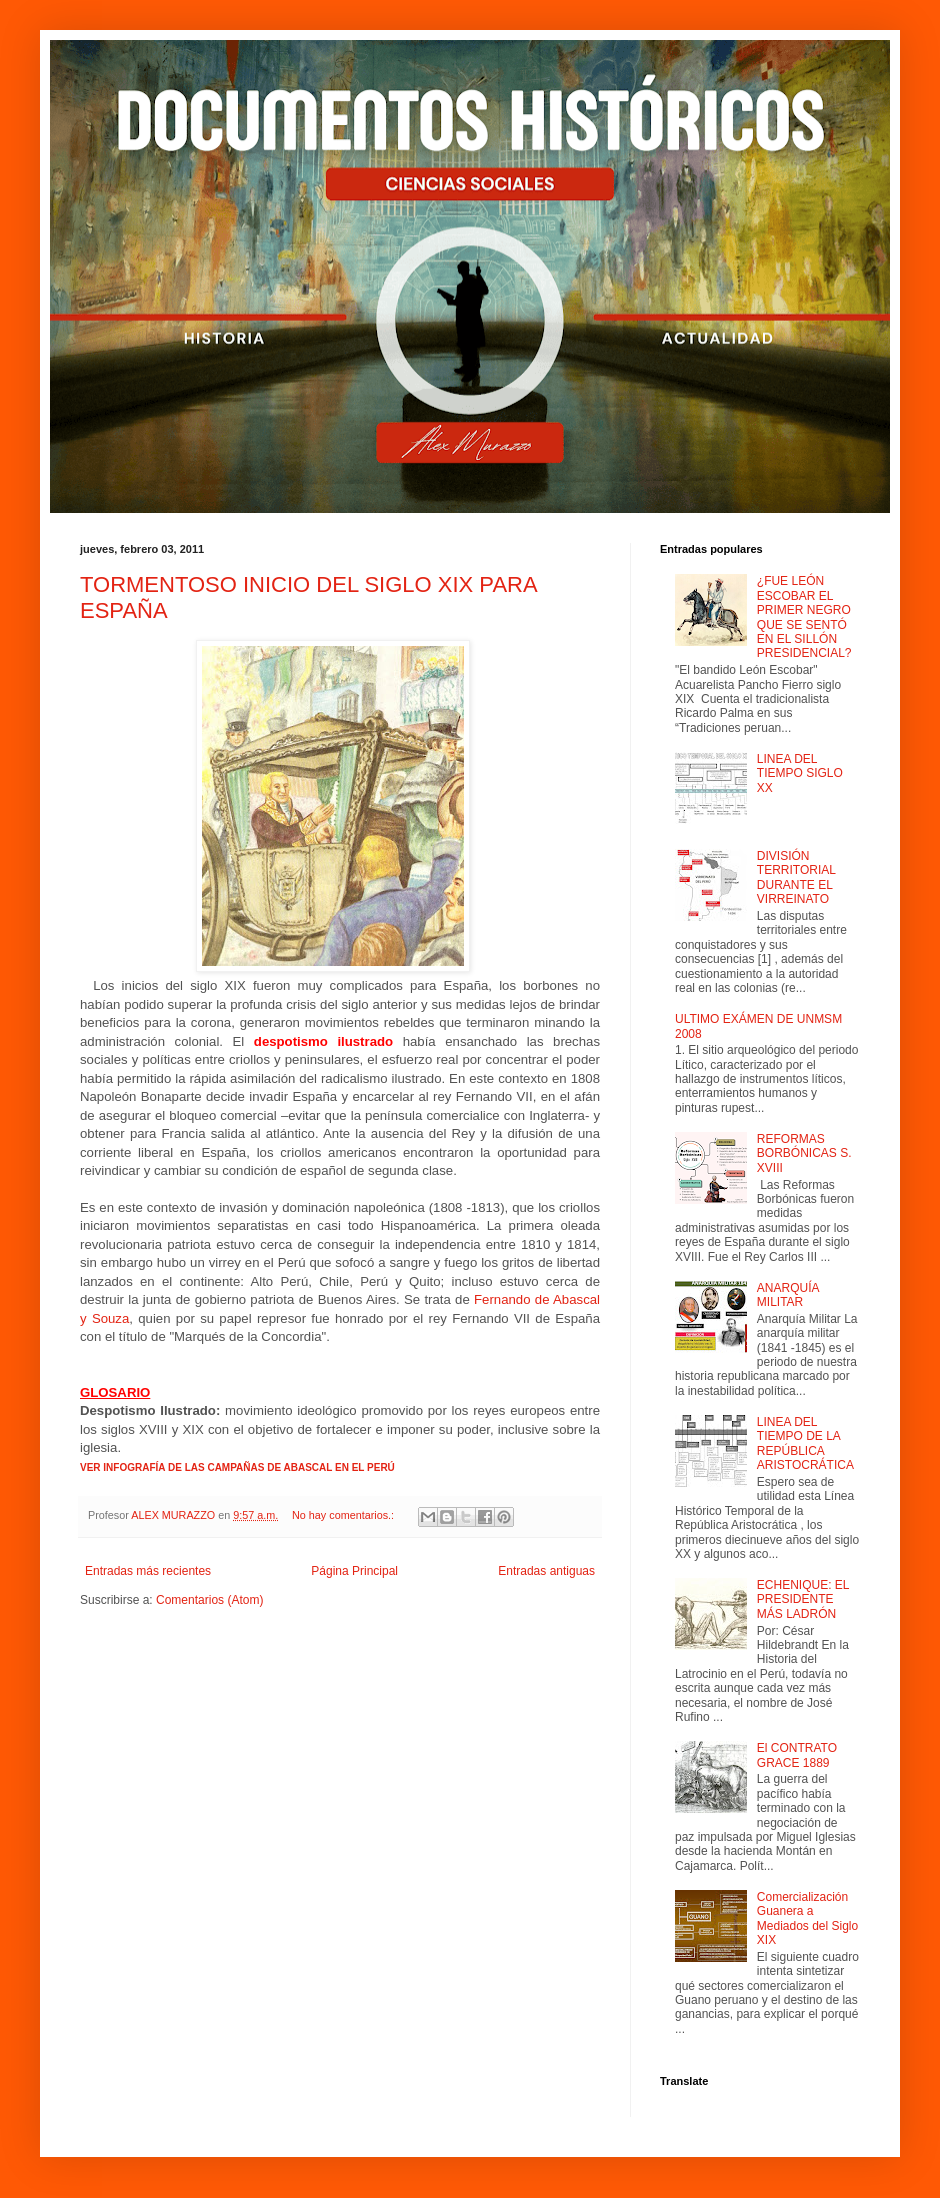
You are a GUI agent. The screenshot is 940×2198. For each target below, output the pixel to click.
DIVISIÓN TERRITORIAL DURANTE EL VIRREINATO (796, 877)
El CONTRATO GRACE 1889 (797, 1755)
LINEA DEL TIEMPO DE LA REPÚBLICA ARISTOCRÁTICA (805, 1443)
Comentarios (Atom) (209, 1600)
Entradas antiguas (546, 1571)
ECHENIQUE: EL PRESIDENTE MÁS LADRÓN (803, 1599)
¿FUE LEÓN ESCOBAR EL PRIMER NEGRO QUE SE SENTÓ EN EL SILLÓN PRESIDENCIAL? (804, 617)
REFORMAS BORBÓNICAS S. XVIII (804, 1153)
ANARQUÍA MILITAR (788, 1295)
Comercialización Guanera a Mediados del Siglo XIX (807, 1918)
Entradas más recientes (148, 1571)
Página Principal (354, 1571)
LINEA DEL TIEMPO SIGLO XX (800, 773)
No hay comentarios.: (344, 1515)
